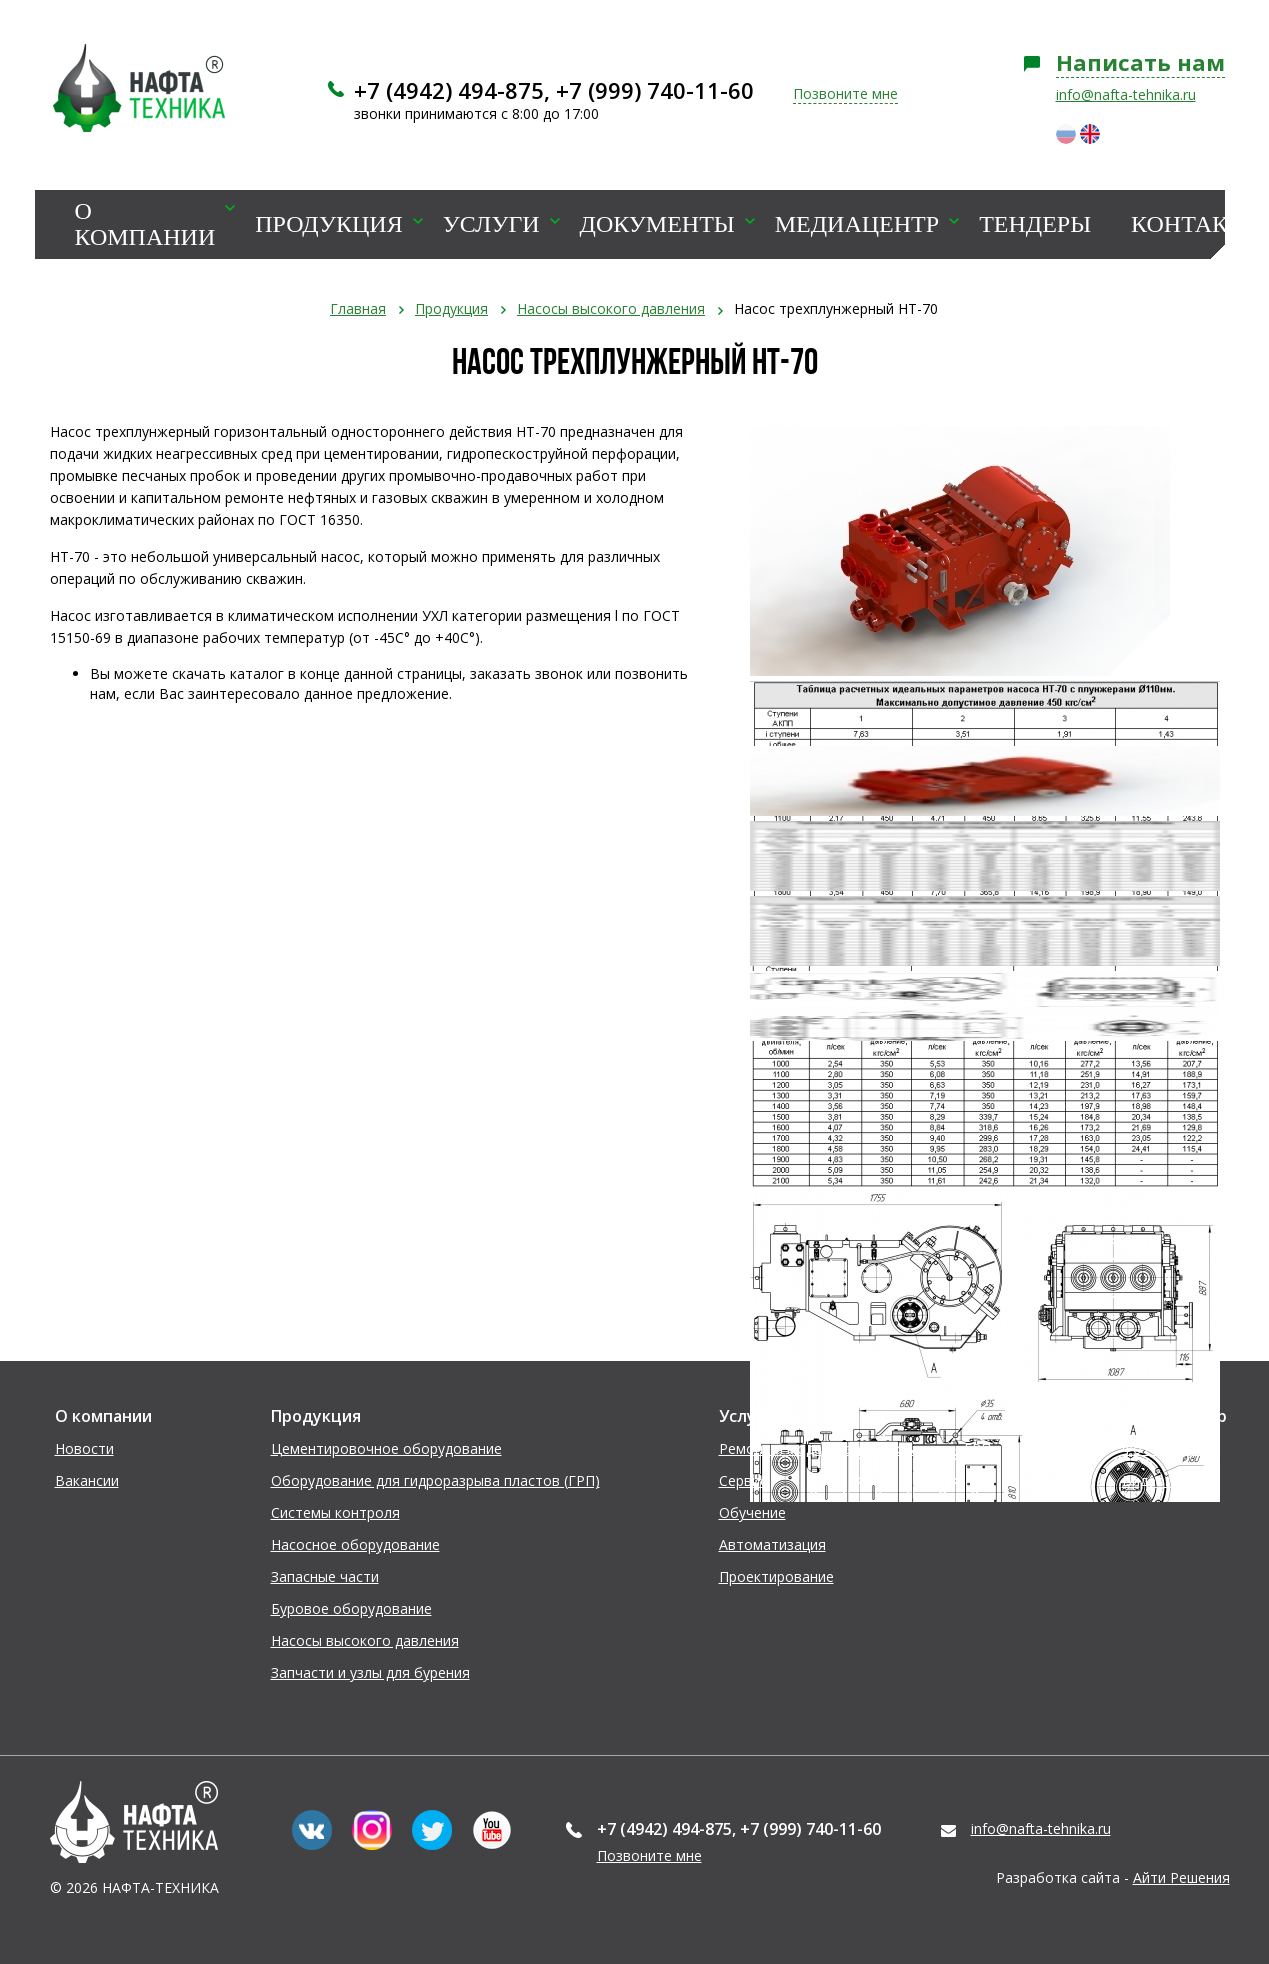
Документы (657, 224)
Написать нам (1140, 62)
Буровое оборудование (351, 1608)
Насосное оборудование (355, 1544)
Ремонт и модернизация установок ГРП (855, 1448)
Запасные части (325, 1576)
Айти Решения (1181, 1877)
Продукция (328, 224)
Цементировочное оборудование (386, 1448)
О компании (145, 224)
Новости (84, 1448)
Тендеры (1035, 224)
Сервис (743, 1480)
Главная (358, 308)
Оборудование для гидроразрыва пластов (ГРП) (435, 1480)
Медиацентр (857, 224)
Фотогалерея (1167, 1448)
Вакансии (87, 1480)
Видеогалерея (1170, 1480)
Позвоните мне (845, 93)
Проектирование (776, 1576)
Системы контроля (335, 1512)
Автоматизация (772, 1544)
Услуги (491, 224)
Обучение (752, 1512)
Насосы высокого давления (611, 308)
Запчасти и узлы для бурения (370, 1672)
